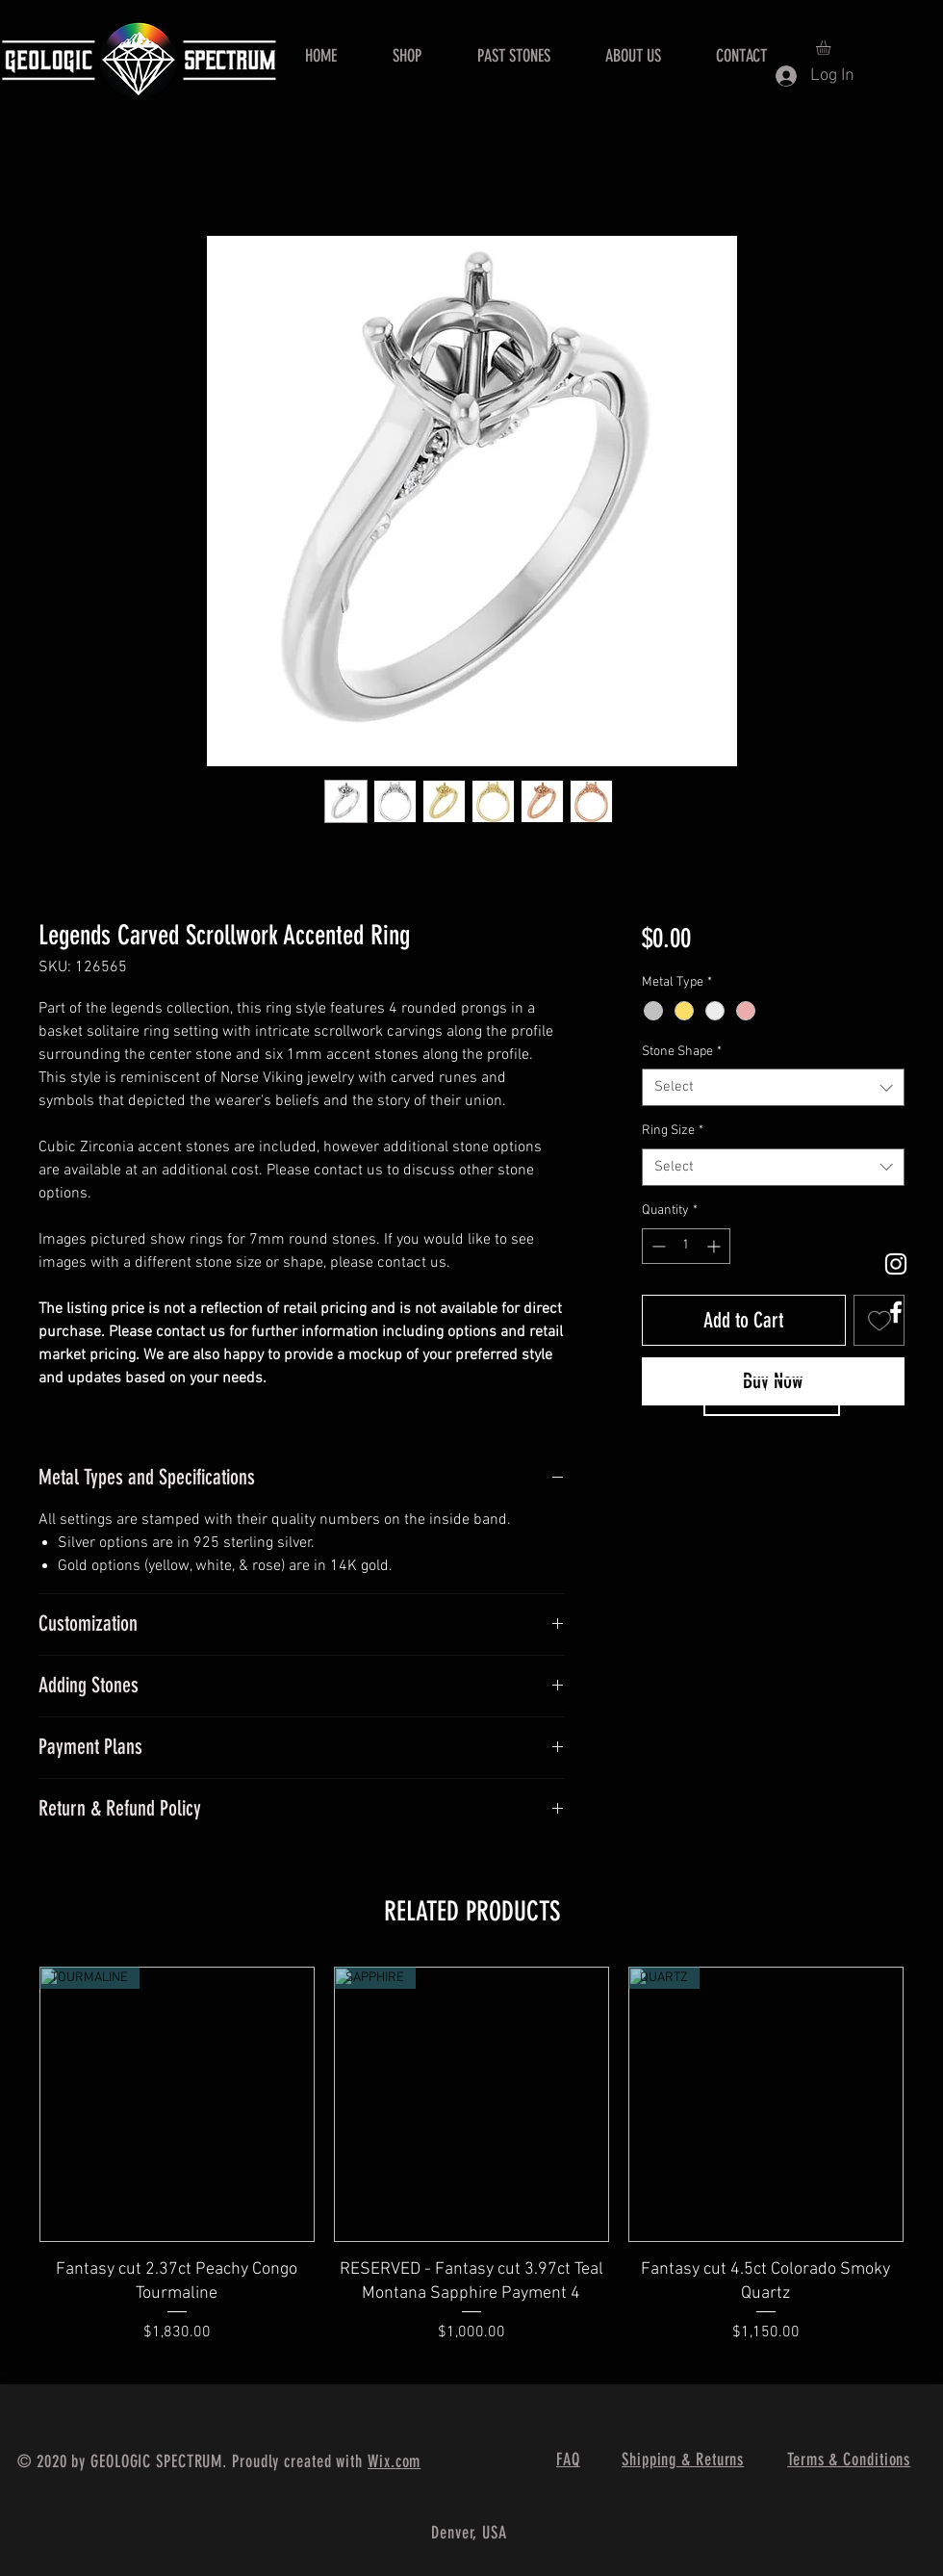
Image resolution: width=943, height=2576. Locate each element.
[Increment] (715, 1246)
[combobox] (773, 1087)
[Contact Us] (771, 1397)
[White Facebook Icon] (895, 1312)
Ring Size (672, 1130)
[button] (832, 47)
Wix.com (394, 2461)
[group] (471, 2167)
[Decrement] (657, 1246)
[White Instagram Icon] (895, 1263)
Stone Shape (682, 1051)
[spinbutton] (686, 1246)
